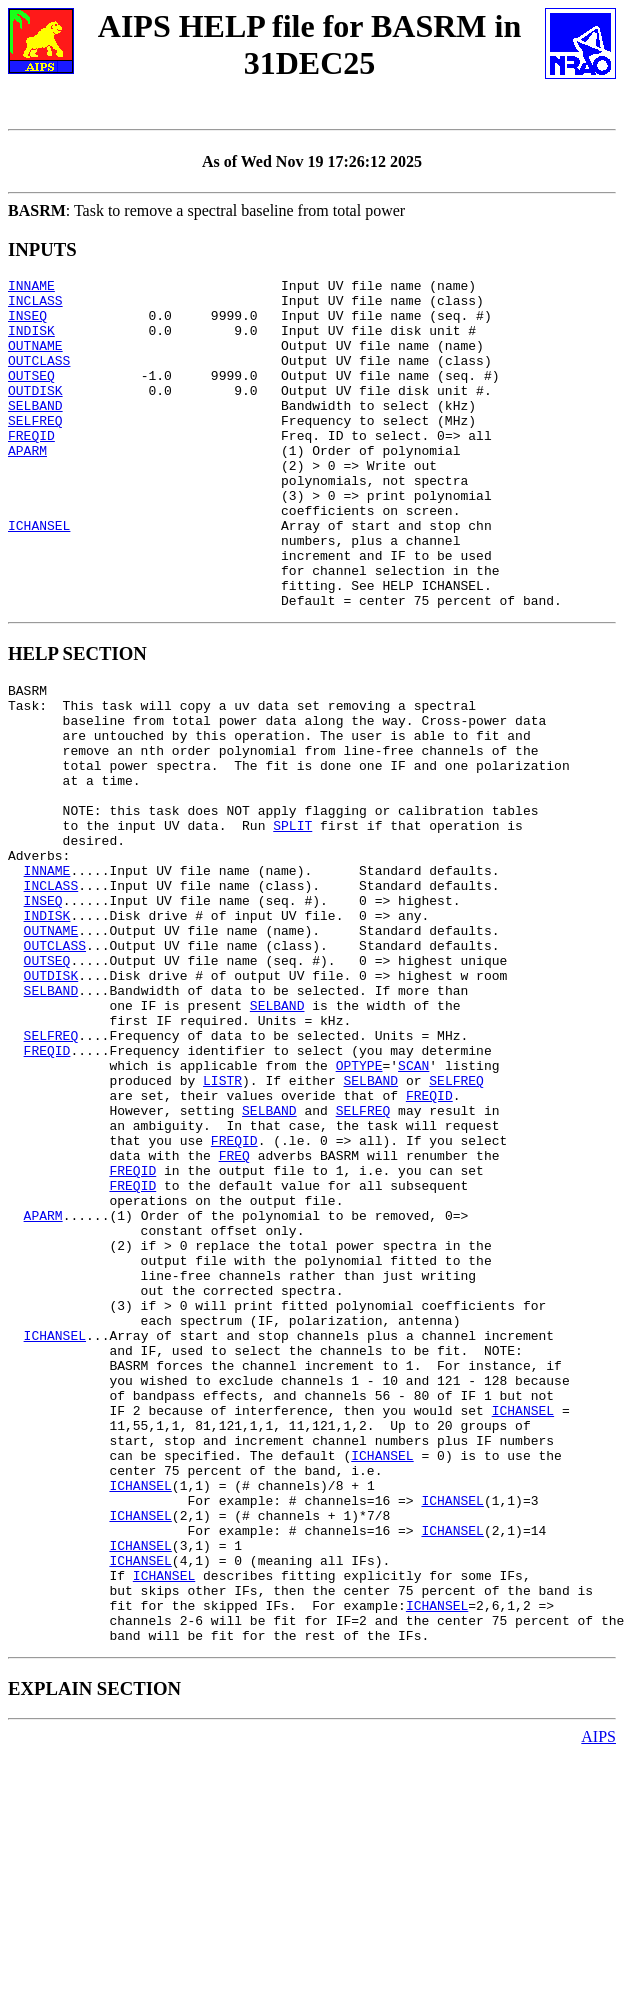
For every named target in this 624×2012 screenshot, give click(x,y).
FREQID (31, 468)
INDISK (31, 342)
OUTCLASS (39, 378)
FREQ (234, 1317)
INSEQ (27, 324)
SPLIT (292, 921)
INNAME (31, 288)
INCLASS (35, 306)
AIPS (598, 1994)
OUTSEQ (31, 396)
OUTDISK (35, 414)
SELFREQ (35, 450)
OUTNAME (35, 360)
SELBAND (35, 432)
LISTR (222, 1227)
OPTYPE (359, 1209)
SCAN (413, 1209)
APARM (27, 486)
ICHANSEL (39, 576)
